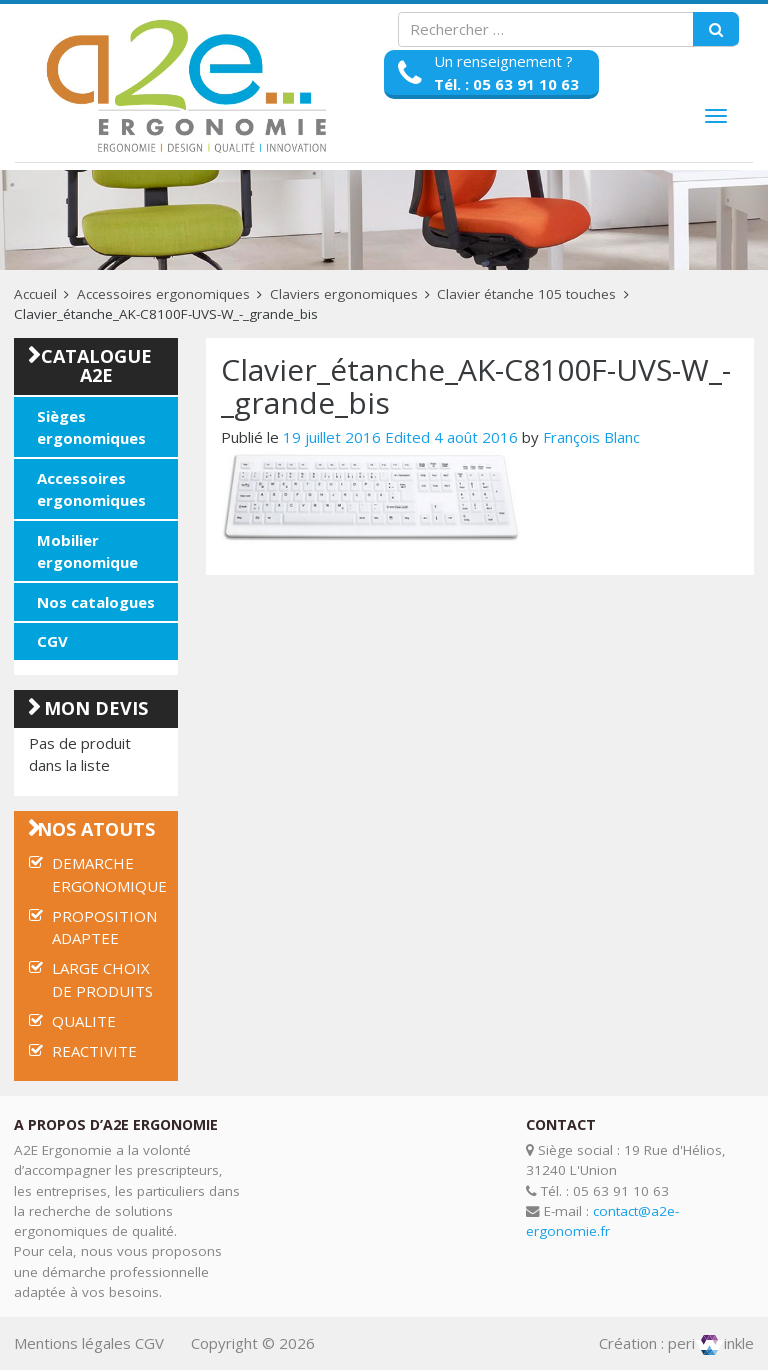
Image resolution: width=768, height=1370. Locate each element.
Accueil (35, 294)
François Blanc (591, 437)
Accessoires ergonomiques (163, 294)
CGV (52, 641)
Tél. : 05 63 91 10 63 (506, 84)
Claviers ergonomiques (344, 294)
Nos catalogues (96, 602)
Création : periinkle (676, 1343)
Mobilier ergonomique (87, 551)
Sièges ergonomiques (91, 427)
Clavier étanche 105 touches (526, 294)
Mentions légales (72, 1343)
